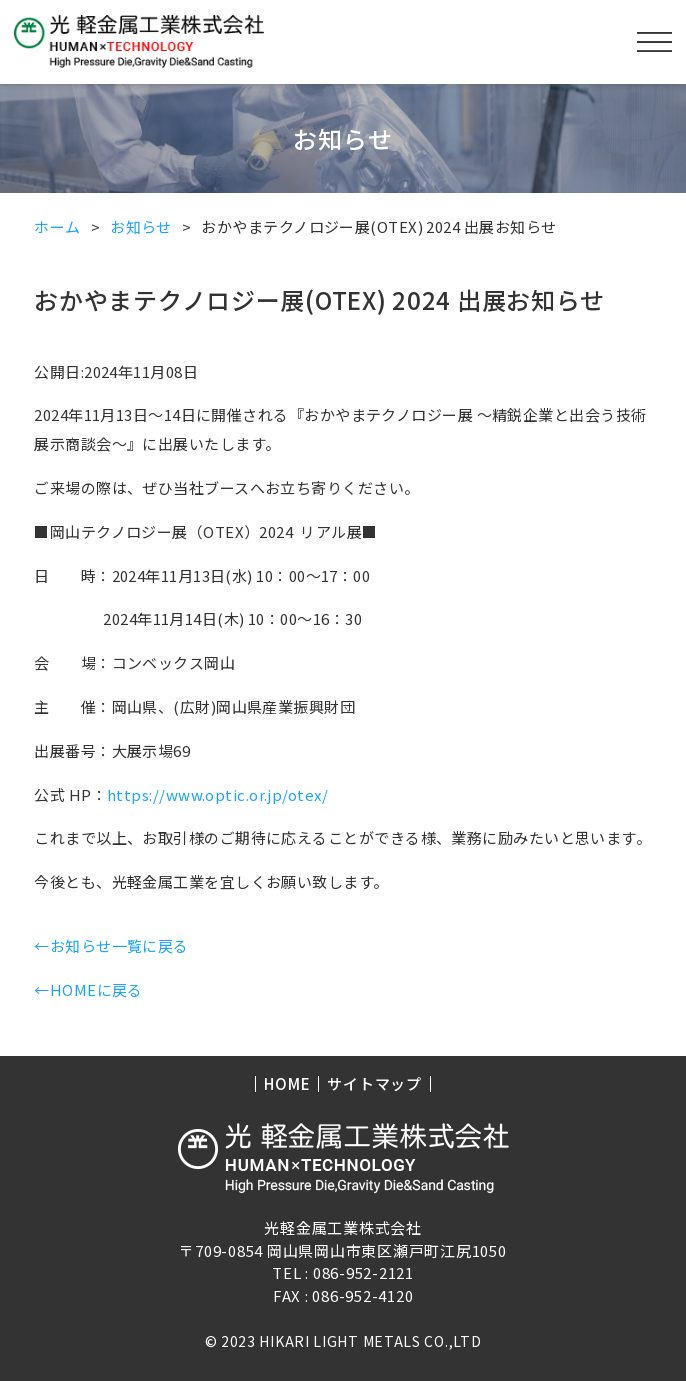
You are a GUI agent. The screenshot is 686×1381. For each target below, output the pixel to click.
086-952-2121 (363, 1272)
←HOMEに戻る (88, 989)
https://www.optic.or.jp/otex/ (217, 794)
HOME (287, 1084)
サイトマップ (374, 1084)
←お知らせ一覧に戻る (111, 945)
